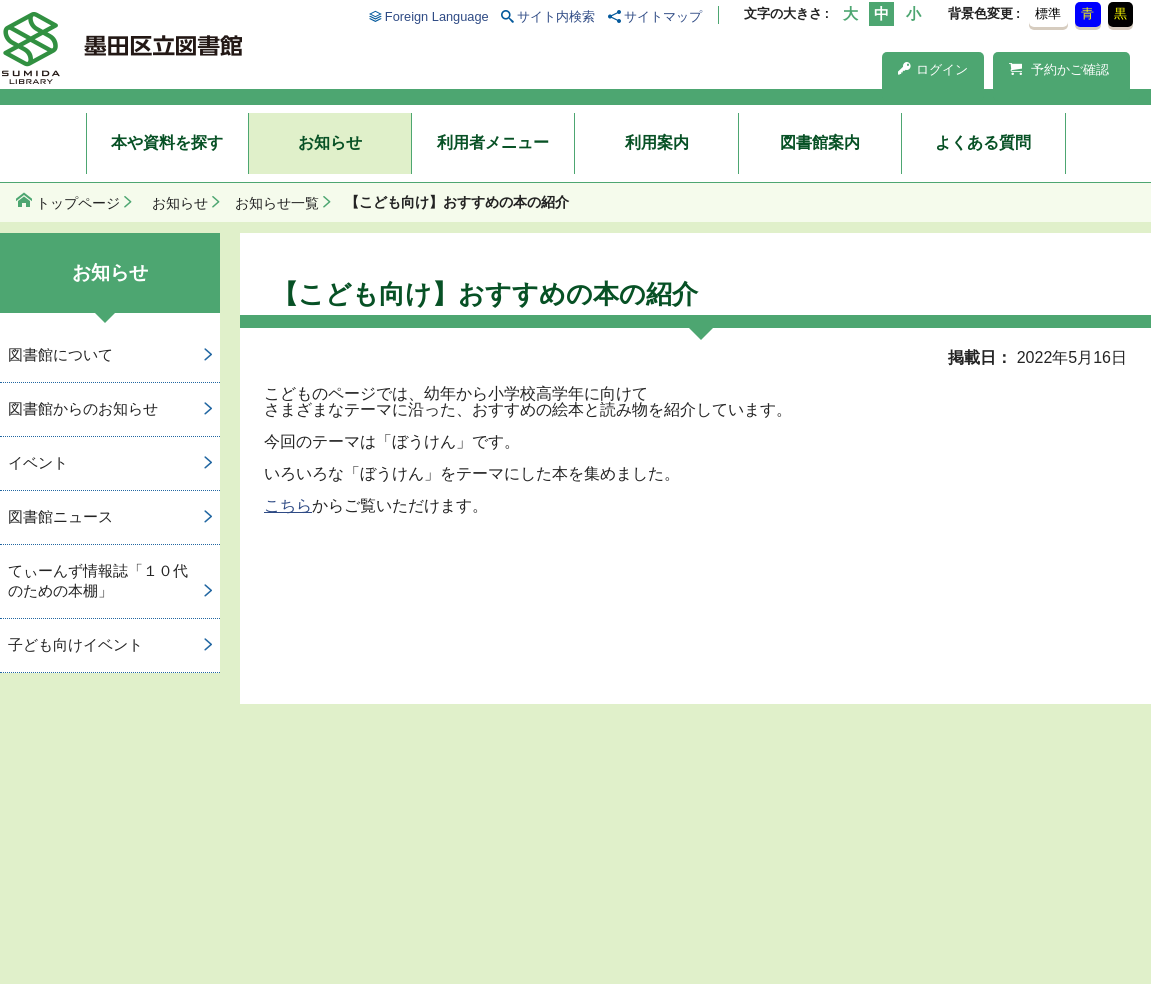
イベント (38, 462)
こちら (288, 505)
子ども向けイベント (75, 644)
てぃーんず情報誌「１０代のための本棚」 (98, 581)
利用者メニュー (493, 142)
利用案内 (657, 142)
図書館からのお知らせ (83, 408)
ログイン (933, 69)
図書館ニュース (60, 516)
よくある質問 (983, 142)
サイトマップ (663, 16)
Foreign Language (437, 16)
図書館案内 (820, 142)
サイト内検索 (556, 16)
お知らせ (330, 142)
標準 (1048, 13)
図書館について (60, 354)
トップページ (78, 203)
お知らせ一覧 (277, 203)
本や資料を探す (167, 142)
